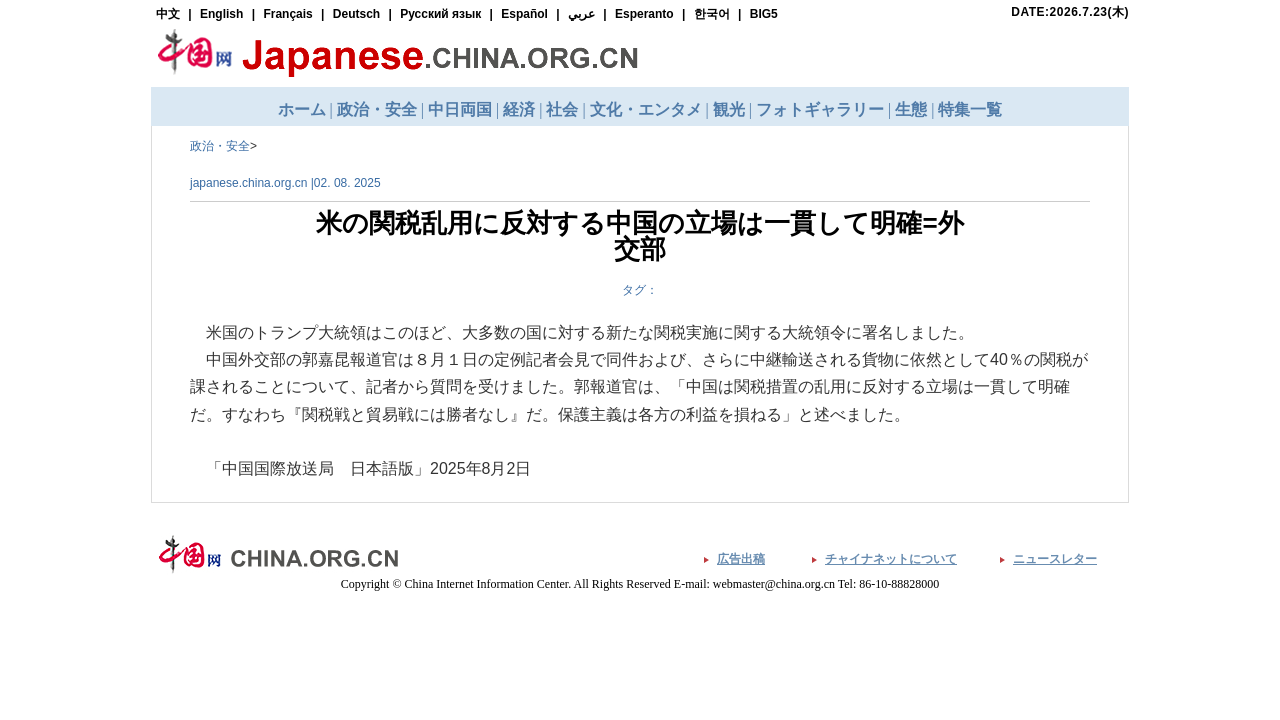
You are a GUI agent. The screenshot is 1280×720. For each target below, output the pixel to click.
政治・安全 (220, 146)
